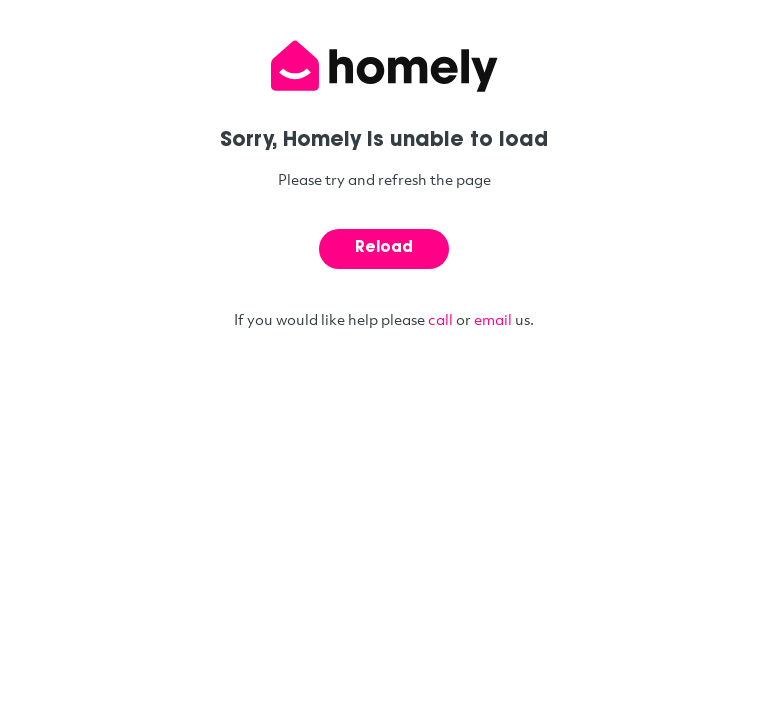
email (493, 319)
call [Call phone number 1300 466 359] (440, 319)
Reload (384, 248)
